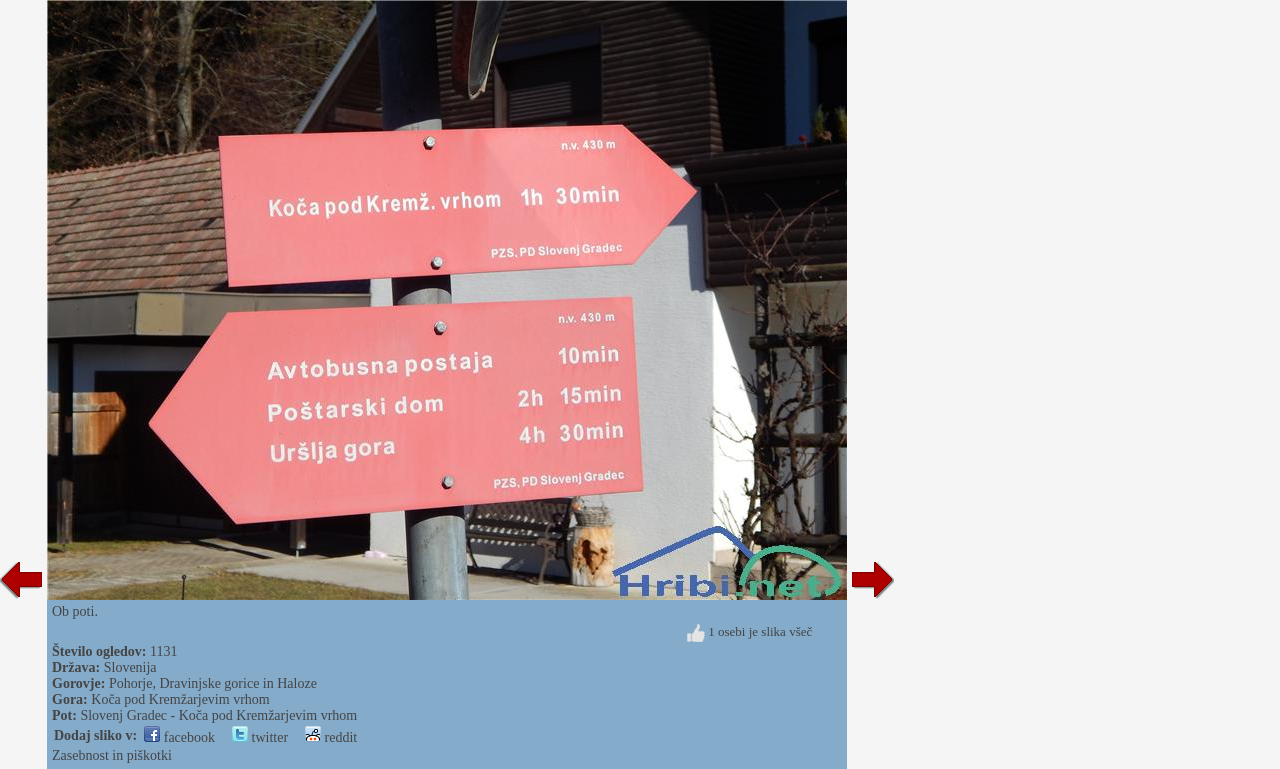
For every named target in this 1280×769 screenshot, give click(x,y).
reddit (331, 737)
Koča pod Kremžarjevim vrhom (180, 699)
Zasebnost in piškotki (112, 755)
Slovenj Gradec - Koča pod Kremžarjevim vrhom (218, 715)
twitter (260, 737)
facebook (179, 737)
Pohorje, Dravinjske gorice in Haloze (213, 683)
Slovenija (130, 667)
